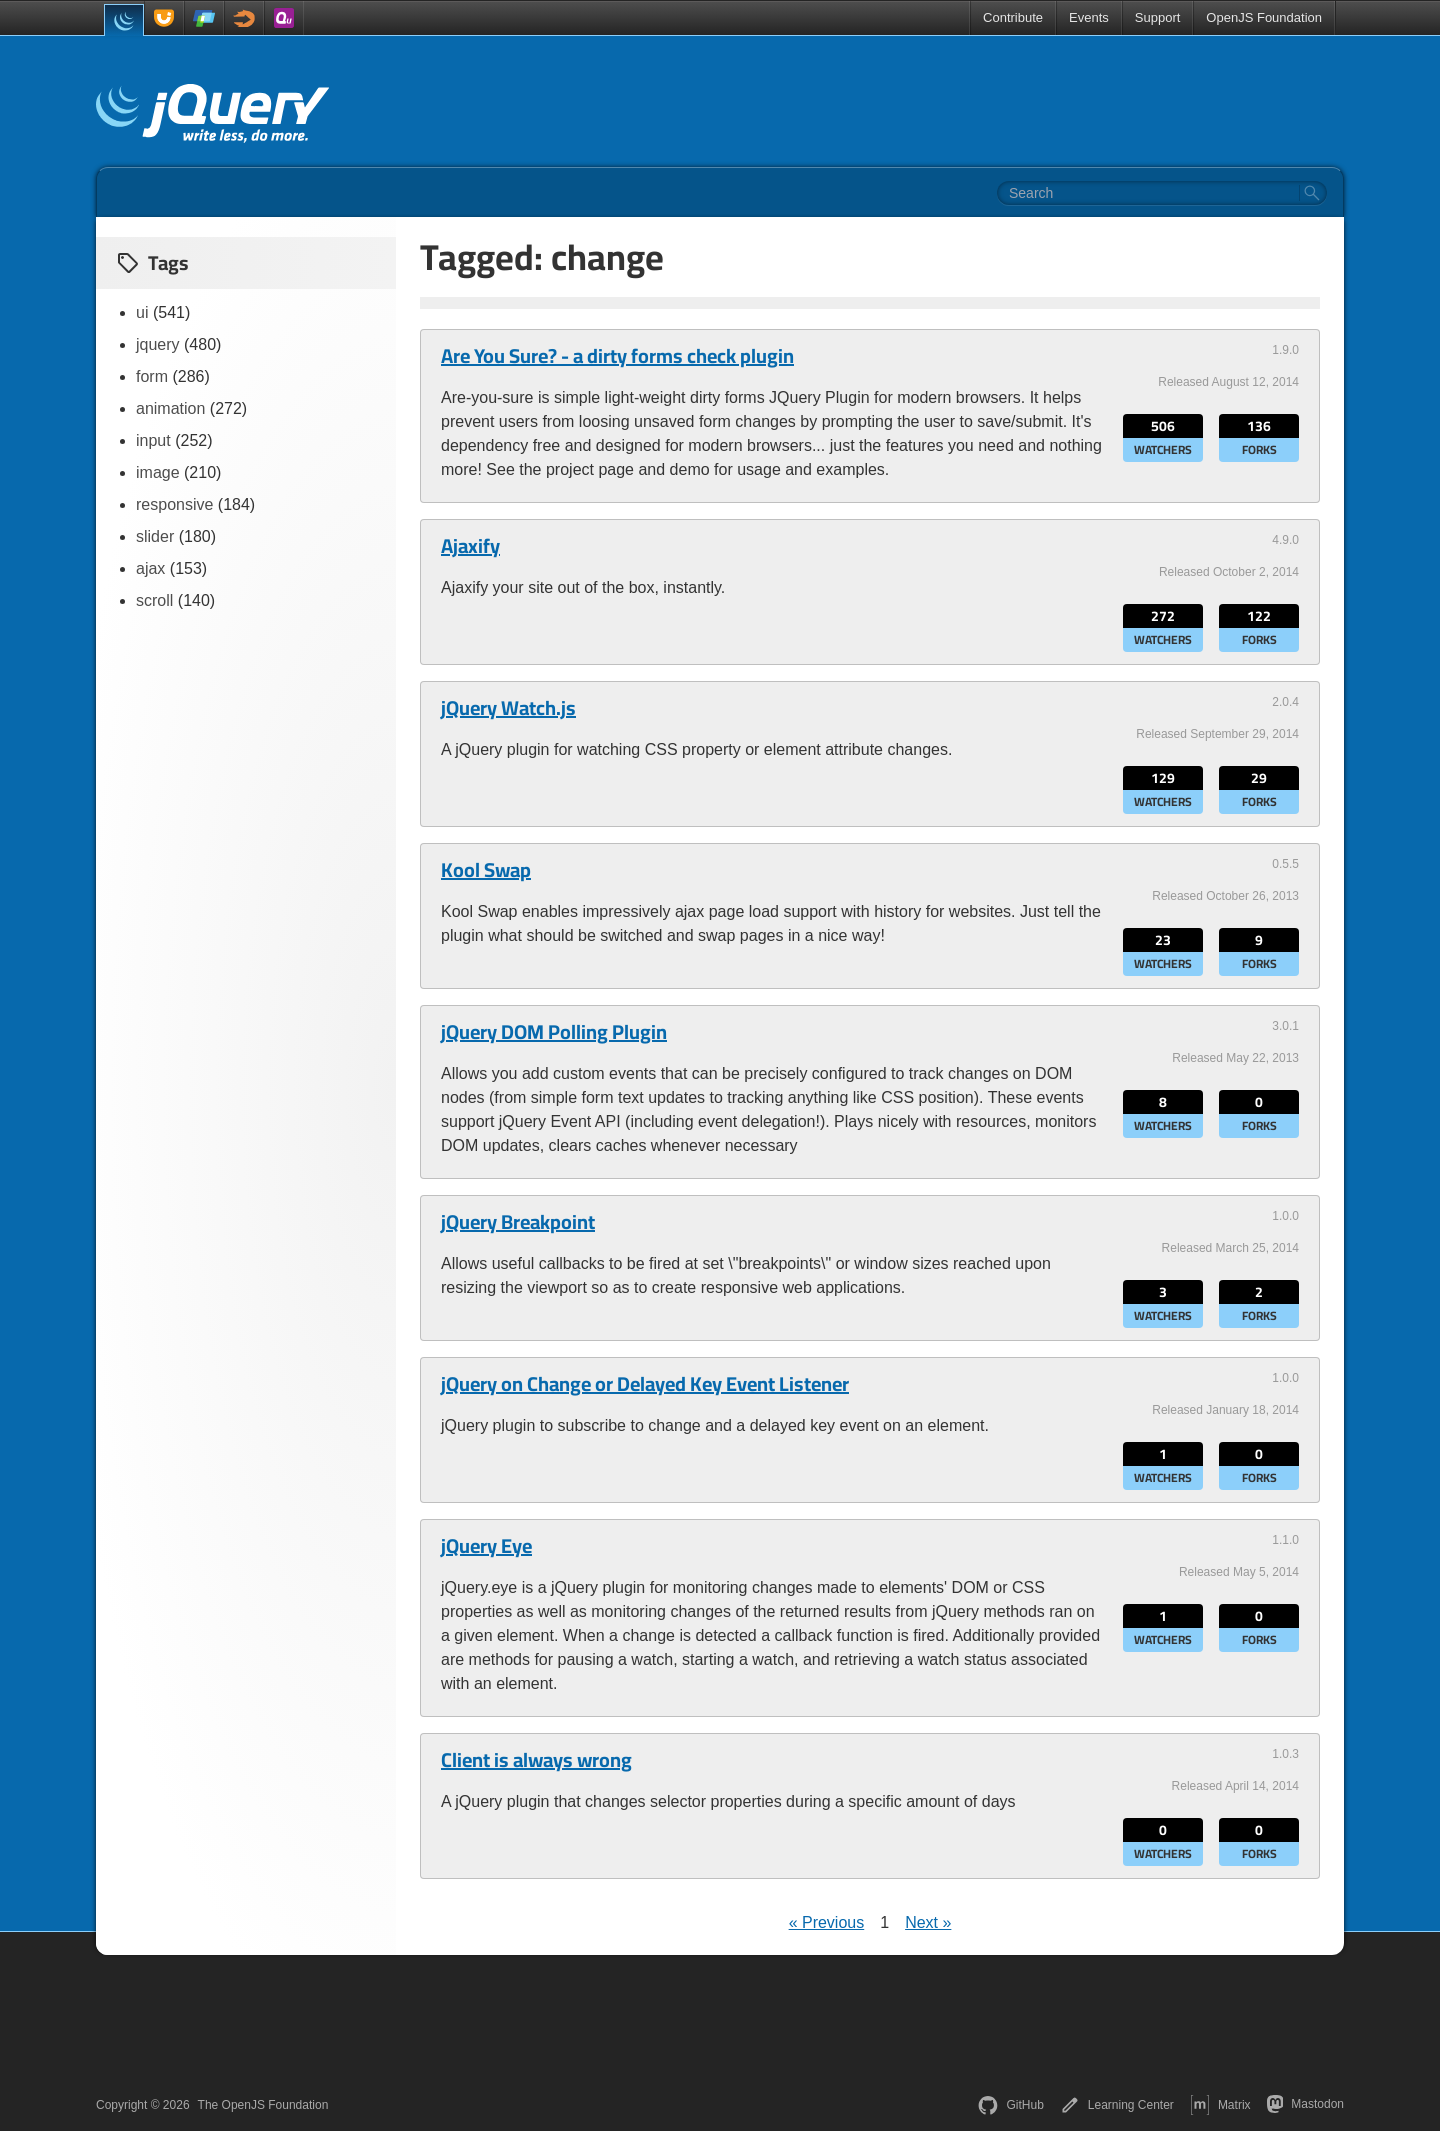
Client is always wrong (536, 1760)
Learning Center (1117, 2105)
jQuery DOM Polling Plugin (554, 1032)
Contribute (1013, 17)
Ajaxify (470, 546)
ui (142, 312)
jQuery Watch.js (508, 708)
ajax (150, 568)
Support (1158, 17)
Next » (928, 1922)
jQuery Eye (486, 1546)
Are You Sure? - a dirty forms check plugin (617, 356)
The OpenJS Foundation (263, 2105)
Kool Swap (486, 870)
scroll (154, 600)
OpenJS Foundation (1264, 17)
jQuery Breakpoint (518, 1222)
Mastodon (1305, 2104)
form (152, 376)
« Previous (827, 1922)
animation (170, 408)
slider (155, 536)
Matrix (1220, 2105)
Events (1089, 17)
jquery (158, 344)
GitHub (1010, 2105)
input (153, 440)
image (158, 472)
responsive (174, 504)
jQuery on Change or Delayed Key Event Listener (645, 1384)
